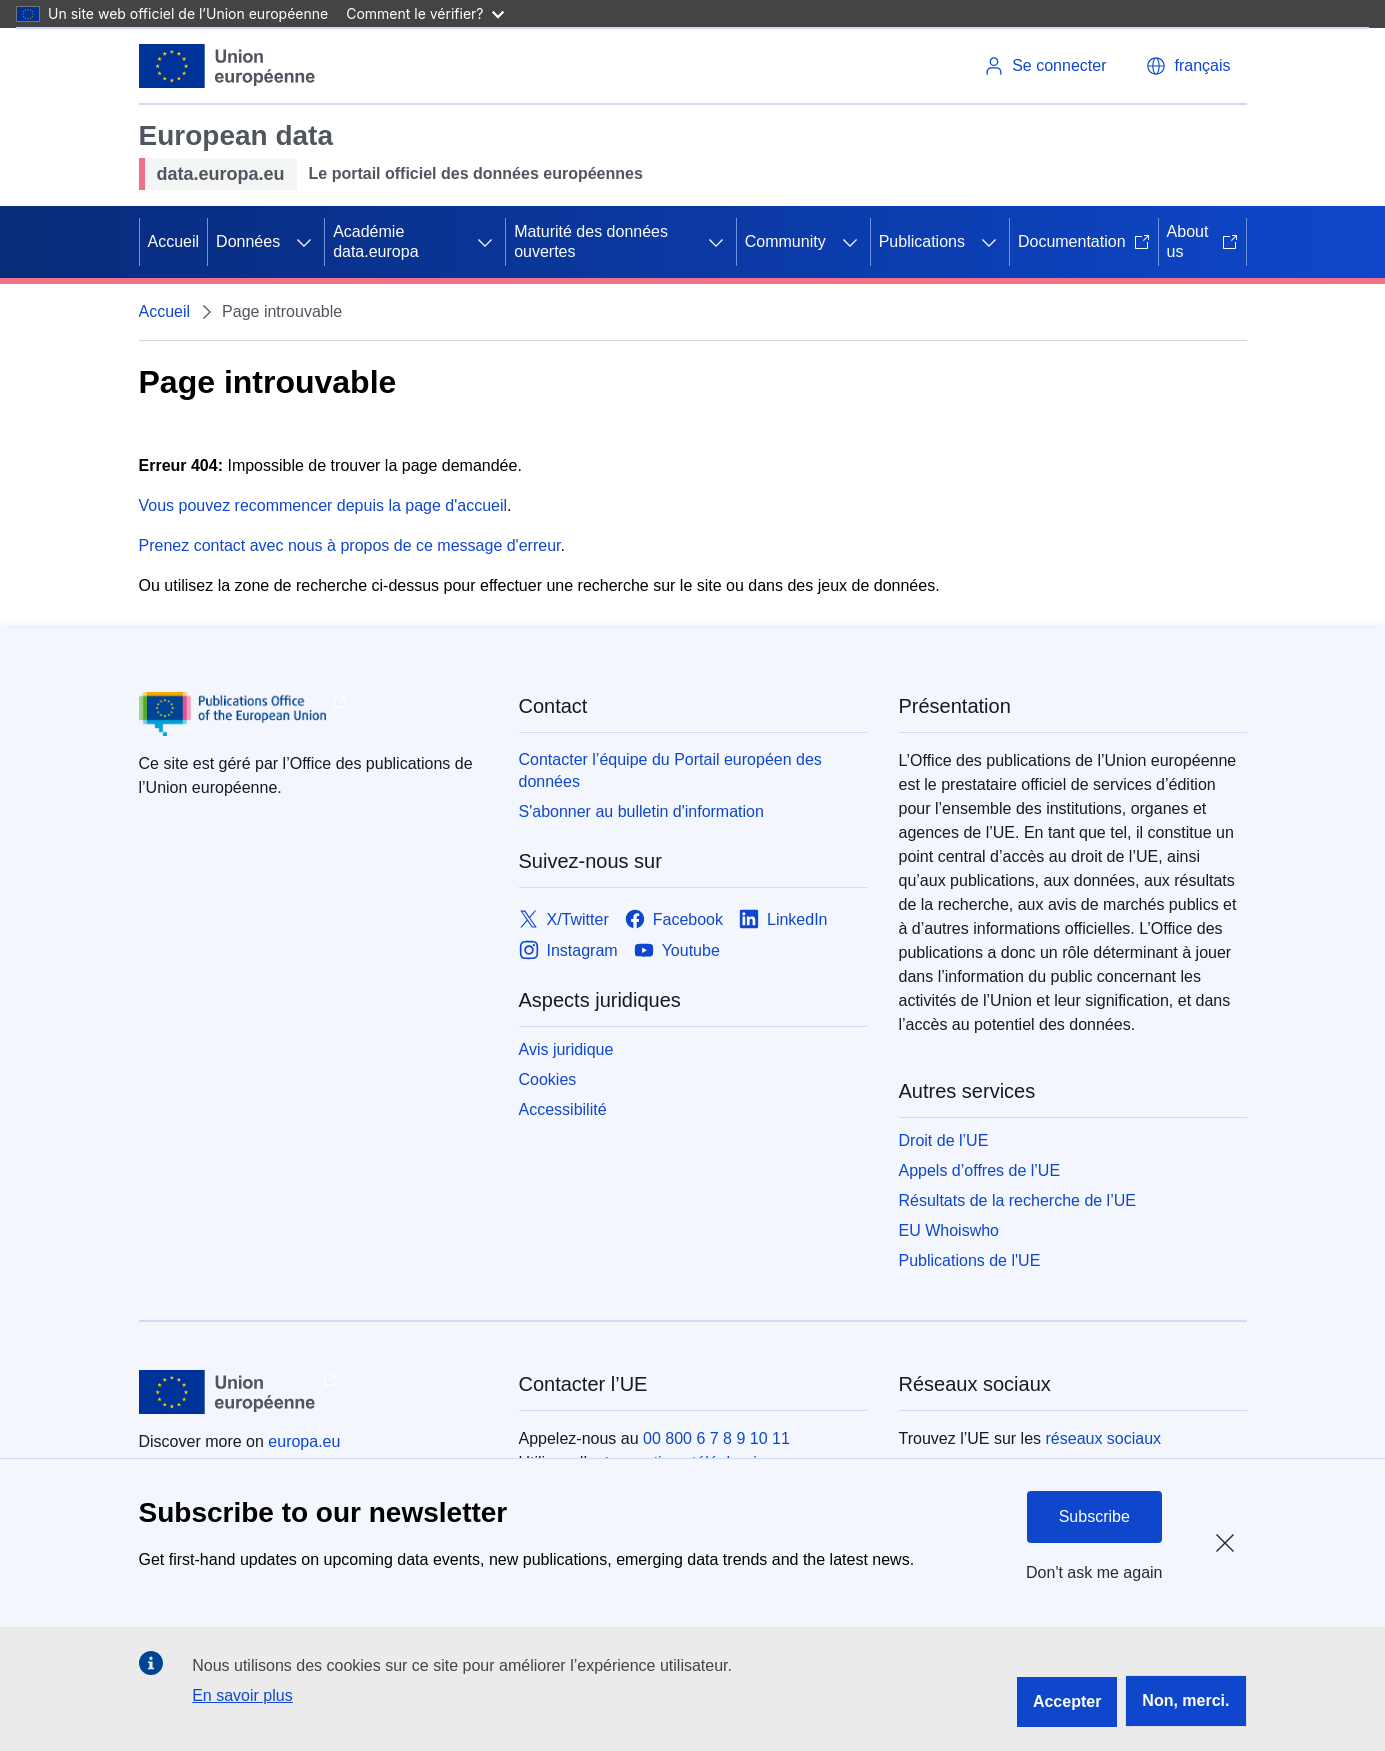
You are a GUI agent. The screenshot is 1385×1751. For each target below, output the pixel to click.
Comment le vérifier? (424, 13)
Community (785, 241)
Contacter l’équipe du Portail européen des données (670, 770)
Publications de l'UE (970, 1260)
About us (1202, 241)
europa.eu (304, 1441)
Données (248, 241)
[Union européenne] (228, 66)
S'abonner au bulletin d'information (641, 811)
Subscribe (1094, 1516)
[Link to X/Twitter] (564, 919)
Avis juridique (566, 1049)
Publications (922, 241)
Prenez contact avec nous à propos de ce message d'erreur (350, 545)
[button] (1188, 66)
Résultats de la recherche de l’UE (1017, 1200)
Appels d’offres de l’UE (980, 1170)
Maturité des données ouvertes (591, 241)
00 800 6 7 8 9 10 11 (716, 1438)
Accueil (174, 241)
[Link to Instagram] (568, 950)
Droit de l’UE (944, 1140)
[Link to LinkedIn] (783, 919)
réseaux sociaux (1104, 1438)
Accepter (1067, 1701)
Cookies (548, 1079)
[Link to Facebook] (674, 919)
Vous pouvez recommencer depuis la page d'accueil (323, 505)
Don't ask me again (1094, 1572)
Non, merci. (1185, 1700)
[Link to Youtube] (677, 950)
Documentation (1084, 241)
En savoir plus (242, 1695)
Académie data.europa (375, 241)
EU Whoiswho (949, 1230)
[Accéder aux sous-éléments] (304, 242)
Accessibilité (563, 1109)
